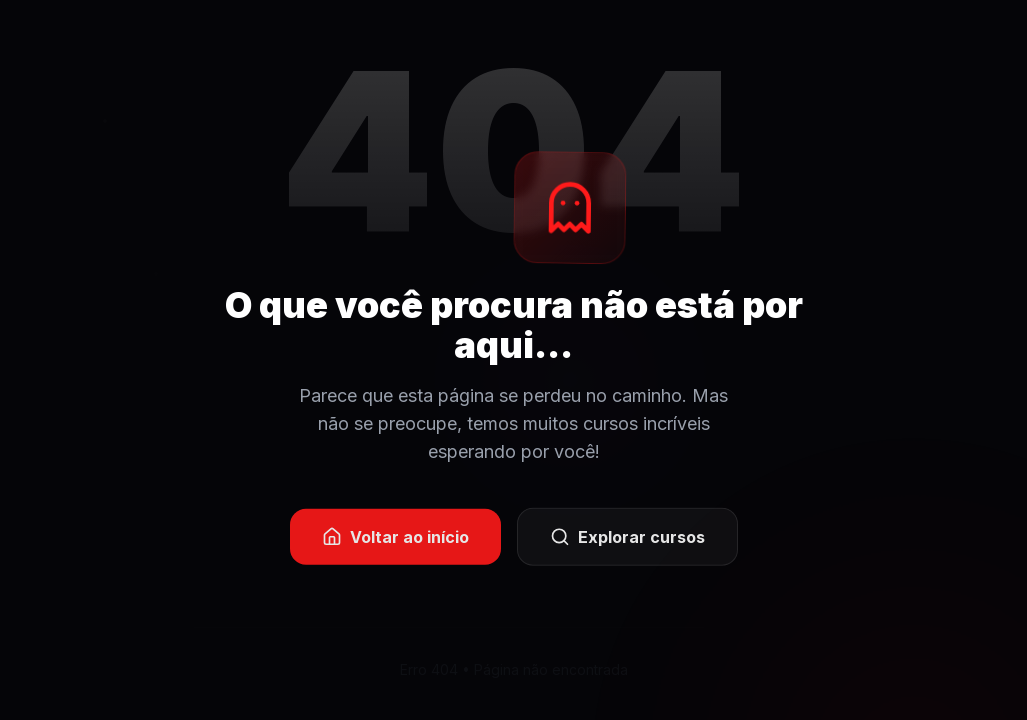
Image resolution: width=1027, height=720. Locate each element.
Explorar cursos (627, 538)
